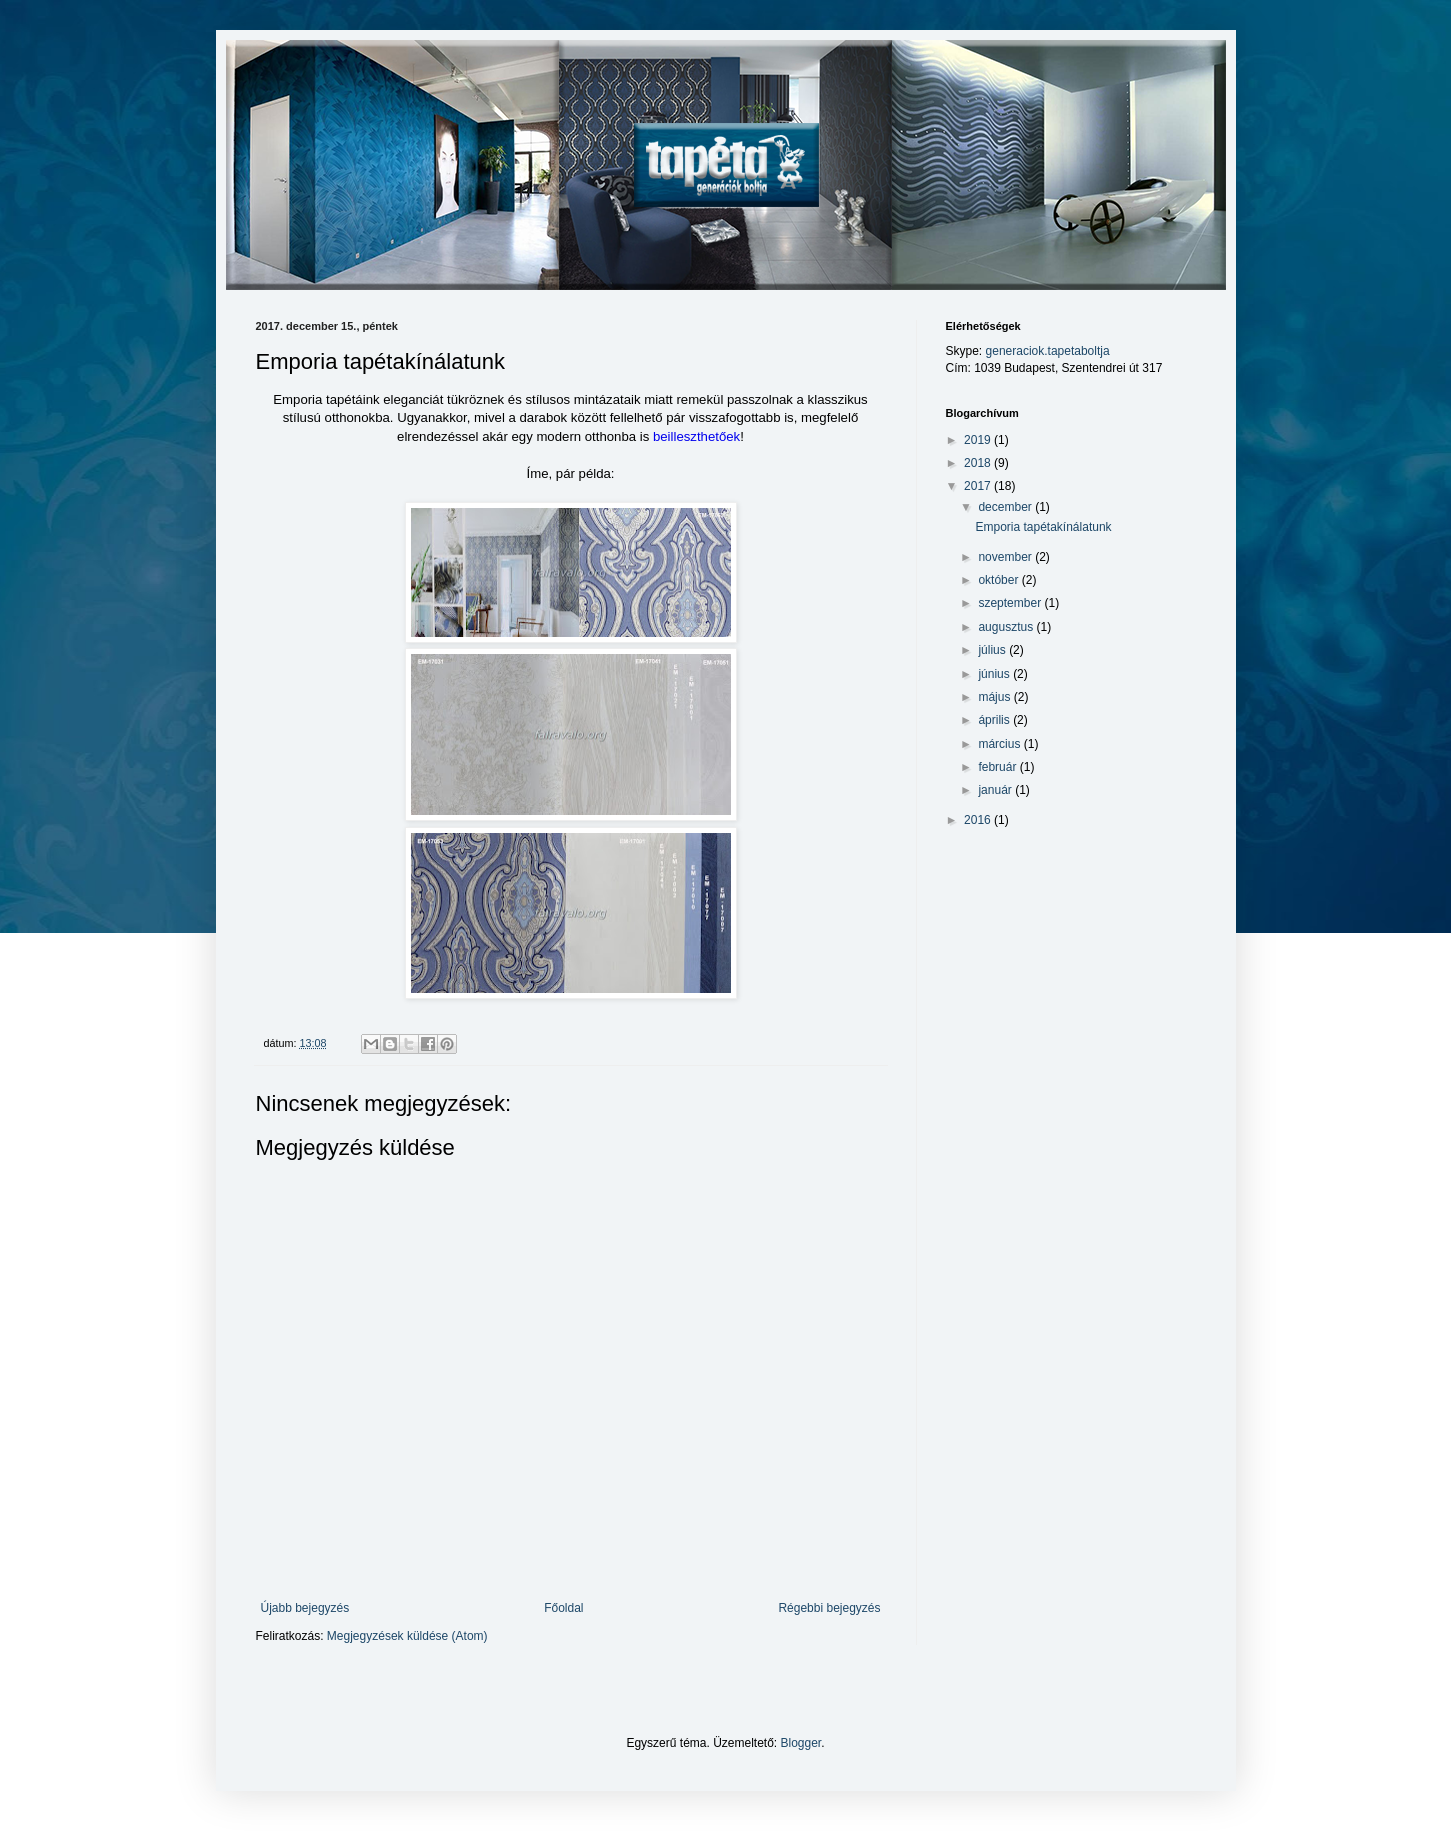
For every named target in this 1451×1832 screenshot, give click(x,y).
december (1006, 507)
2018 (979, 463)
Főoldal (563, 1608)
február (998, 767)
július (993, 650)
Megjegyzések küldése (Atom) (407, 1636)
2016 (979, 820)
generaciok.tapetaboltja (1048, 351)
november (1006, 557)
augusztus (1007, 627)
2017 (979, 486)
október (999, 580)
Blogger (801, 1743)
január (996, 790)
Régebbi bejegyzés (829, 1608)
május (995, 697)
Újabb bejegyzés (305, 1608)
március (1000, 744)
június (995, 674)
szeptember (1011, 603)
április (995, 720)
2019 (979, 440)
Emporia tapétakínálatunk (1043, 527)
